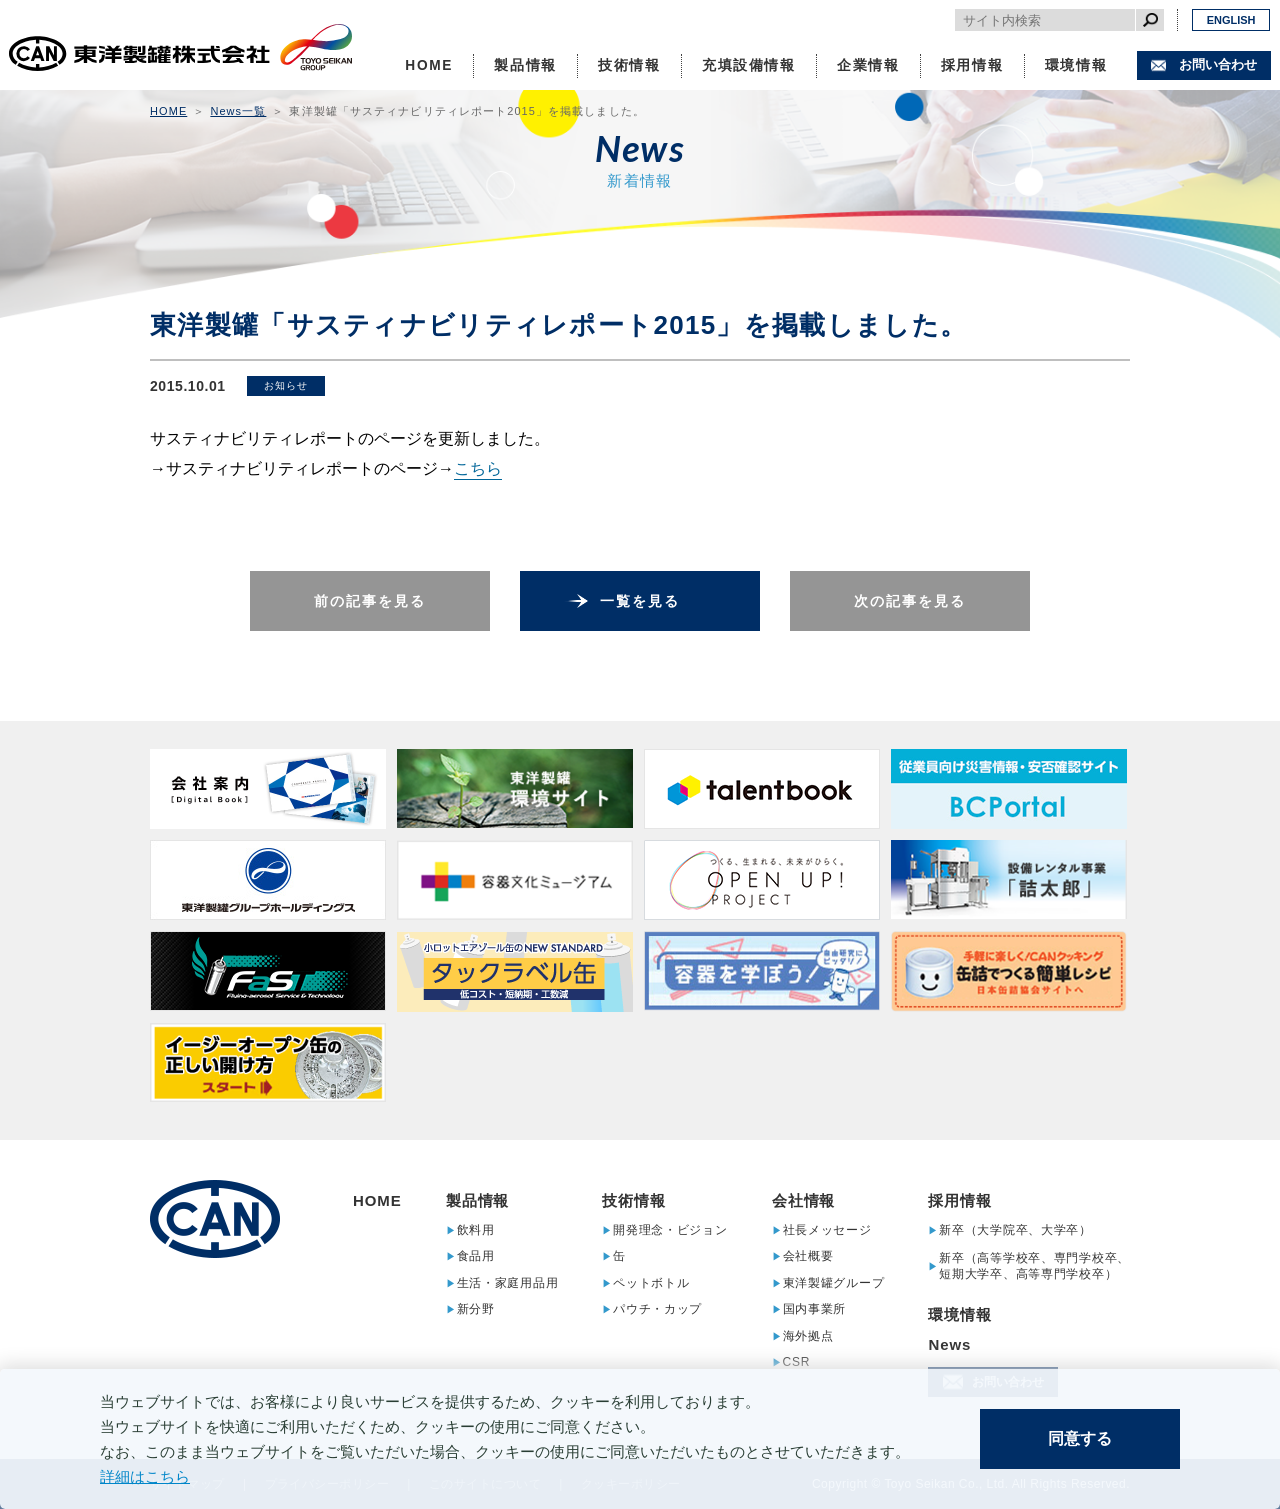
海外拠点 (808, 1335)
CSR (797, 1362)
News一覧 (238, 111)
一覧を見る (640, 601)
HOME (429, 65)
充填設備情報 (749, 65)
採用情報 (972, 65)
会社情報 (804, 1200)
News (949, 1344)
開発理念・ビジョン (670, 1229)
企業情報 (868, 65)
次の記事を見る (910, 601)
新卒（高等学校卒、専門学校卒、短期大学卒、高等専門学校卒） (1034, 1266)
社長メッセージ (827, 1229)
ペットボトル (651, 1282)
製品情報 (525, 65)
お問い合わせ (1218, 64)
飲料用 (476, 1229)
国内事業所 (815, 1309)
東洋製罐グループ (834, 1282)
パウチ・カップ (657, 1309)
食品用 (476, 1256)
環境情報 (1076, 65)
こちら (478, 468)
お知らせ (286, 385)
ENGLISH (1231, 20)
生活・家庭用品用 (508, 1282)
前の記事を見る (370, 601)
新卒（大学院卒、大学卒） (1015, 1229)
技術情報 (629, 65)
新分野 (476, 1309)
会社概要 (808, 1256)
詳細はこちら (145, 1476)
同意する (1080, 1438)
